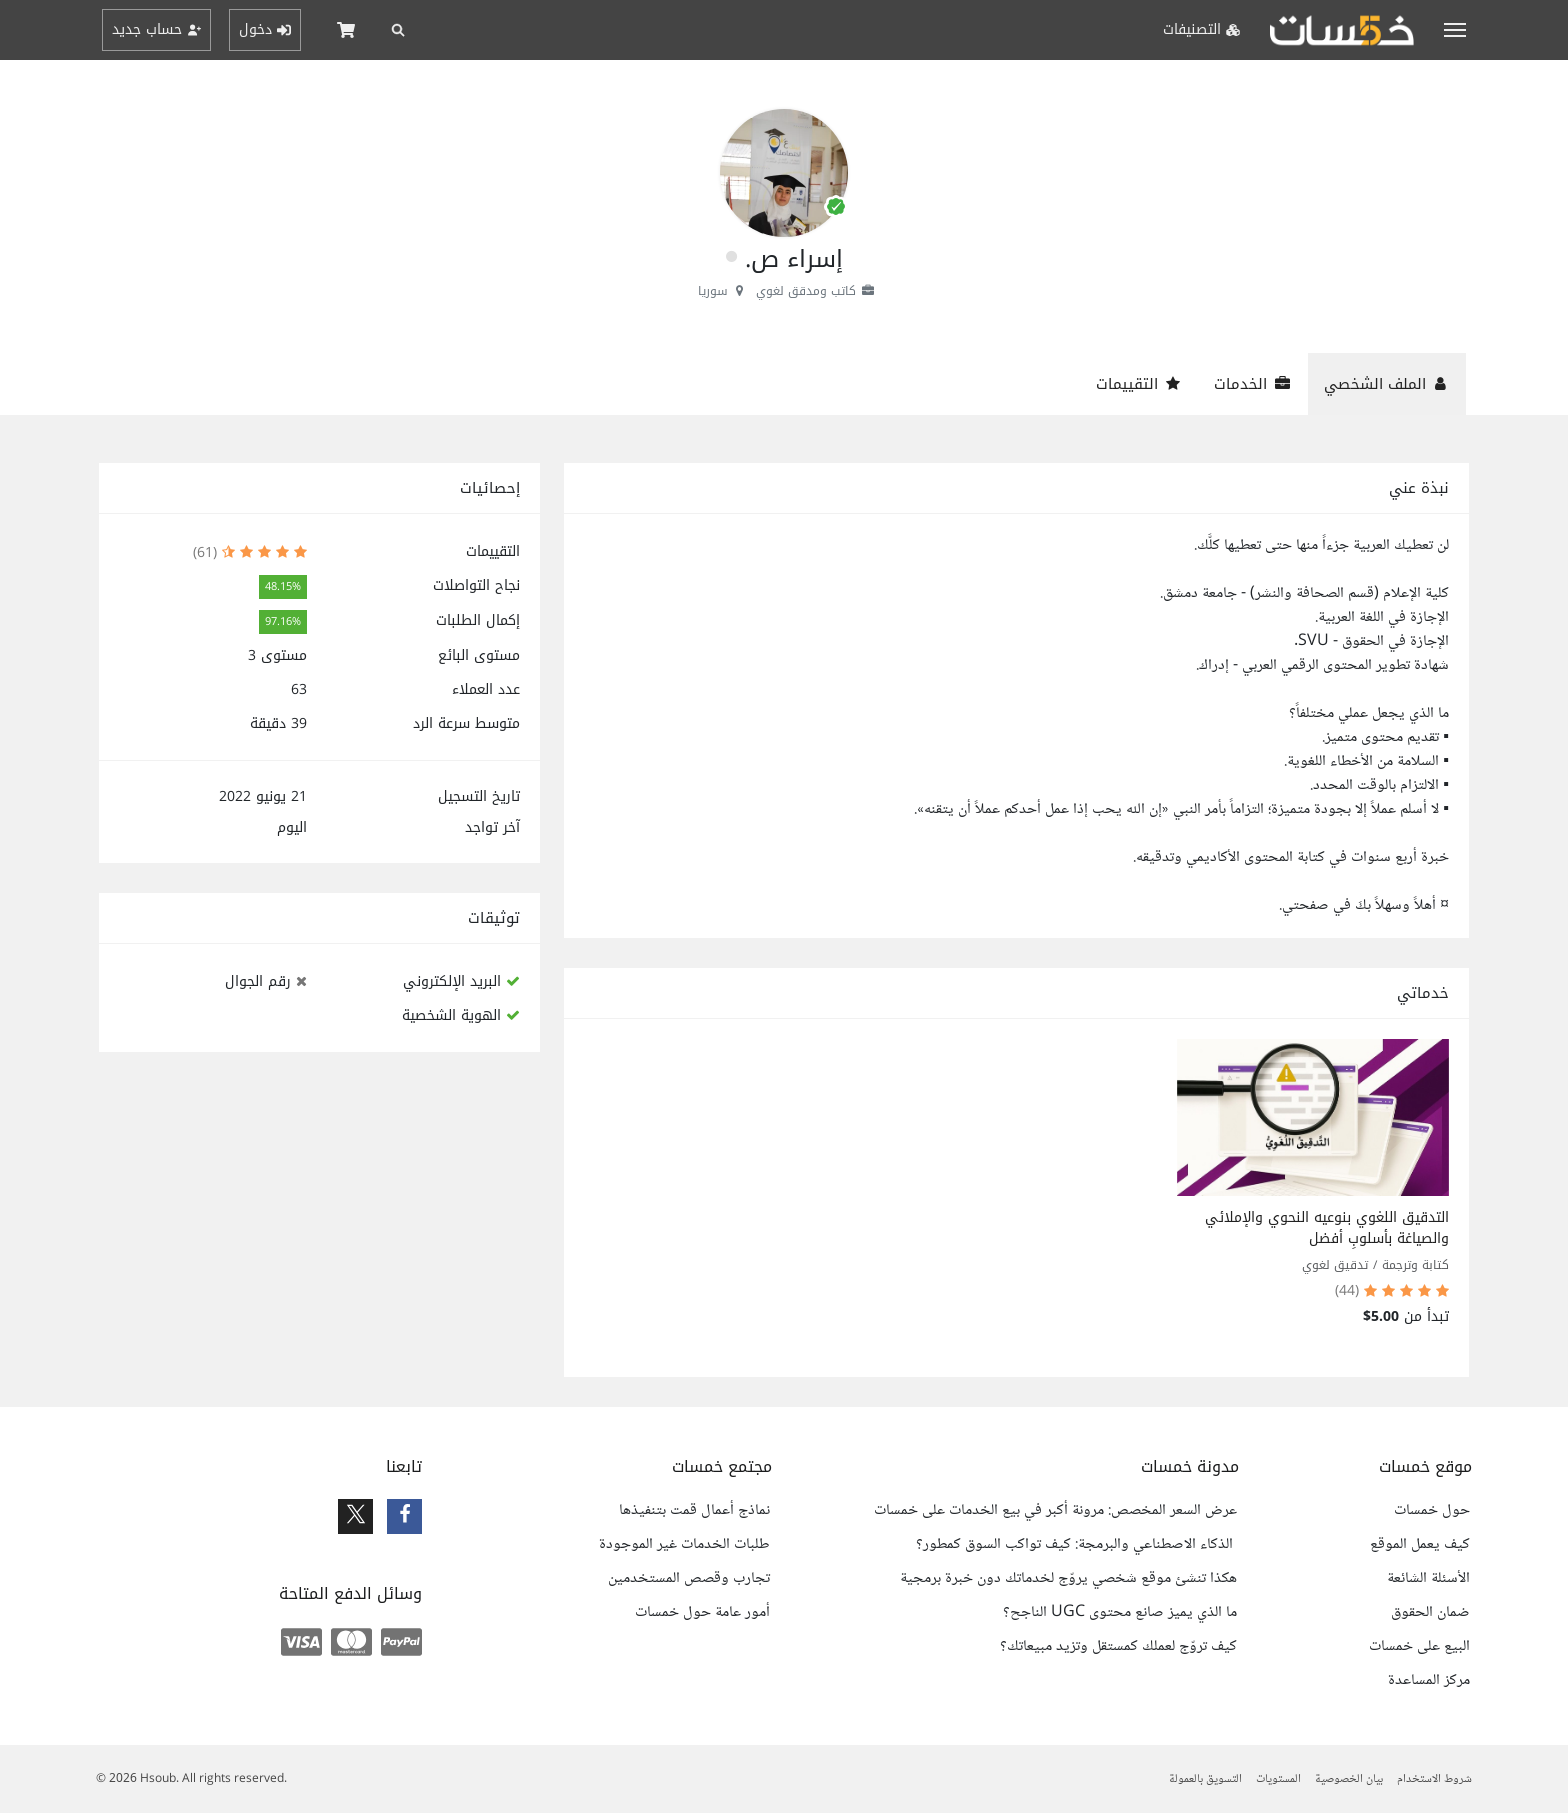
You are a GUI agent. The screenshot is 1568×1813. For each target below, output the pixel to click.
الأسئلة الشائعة (1428, 1579)
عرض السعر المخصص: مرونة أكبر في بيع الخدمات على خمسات (1055, 1511)
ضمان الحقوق (1430, 1613)
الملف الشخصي (1387, 384)
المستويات (1278, 1779)
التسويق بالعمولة (1205, 1779)
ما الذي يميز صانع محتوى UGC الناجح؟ (1120, 1613)
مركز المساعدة (1429, 1681)
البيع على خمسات (1419, 1647)
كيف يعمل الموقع (1420, 1545)
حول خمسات (1432, 1511)
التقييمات (1139, 384)
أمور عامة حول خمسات (702, 1613)
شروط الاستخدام (1434, 1779)
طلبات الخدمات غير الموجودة (684, 1545)
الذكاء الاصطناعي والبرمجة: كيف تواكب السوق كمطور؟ (1076, 1545)
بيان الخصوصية (1349, 1779)
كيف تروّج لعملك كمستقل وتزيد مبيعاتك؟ (1118, 1647)
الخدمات (1252, 384)
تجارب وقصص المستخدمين (689, 1579)
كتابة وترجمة (1415, 1265)
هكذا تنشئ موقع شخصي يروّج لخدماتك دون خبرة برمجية (1068, 1579)
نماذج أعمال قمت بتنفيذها (694, 1511)
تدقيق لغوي (1335, 1265)
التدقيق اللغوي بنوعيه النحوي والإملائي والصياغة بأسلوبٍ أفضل (1327, 1228)
